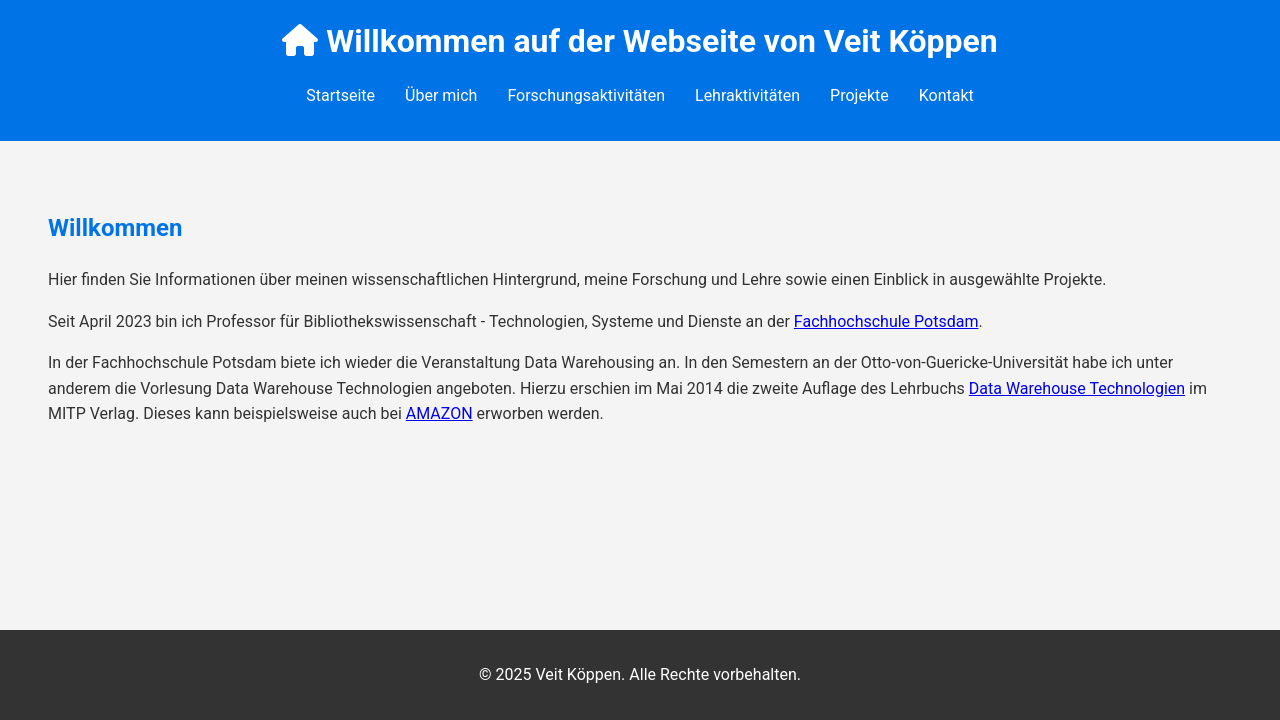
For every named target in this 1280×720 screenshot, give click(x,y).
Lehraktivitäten (747, 95)
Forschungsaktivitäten (586, 95)
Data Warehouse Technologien (1077, 388)
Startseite (340, 95)
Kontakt (946, 95)
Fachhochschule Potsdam (886, 321)
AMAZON (439, 413)
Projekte (859, 95)
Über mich (441, 95)
